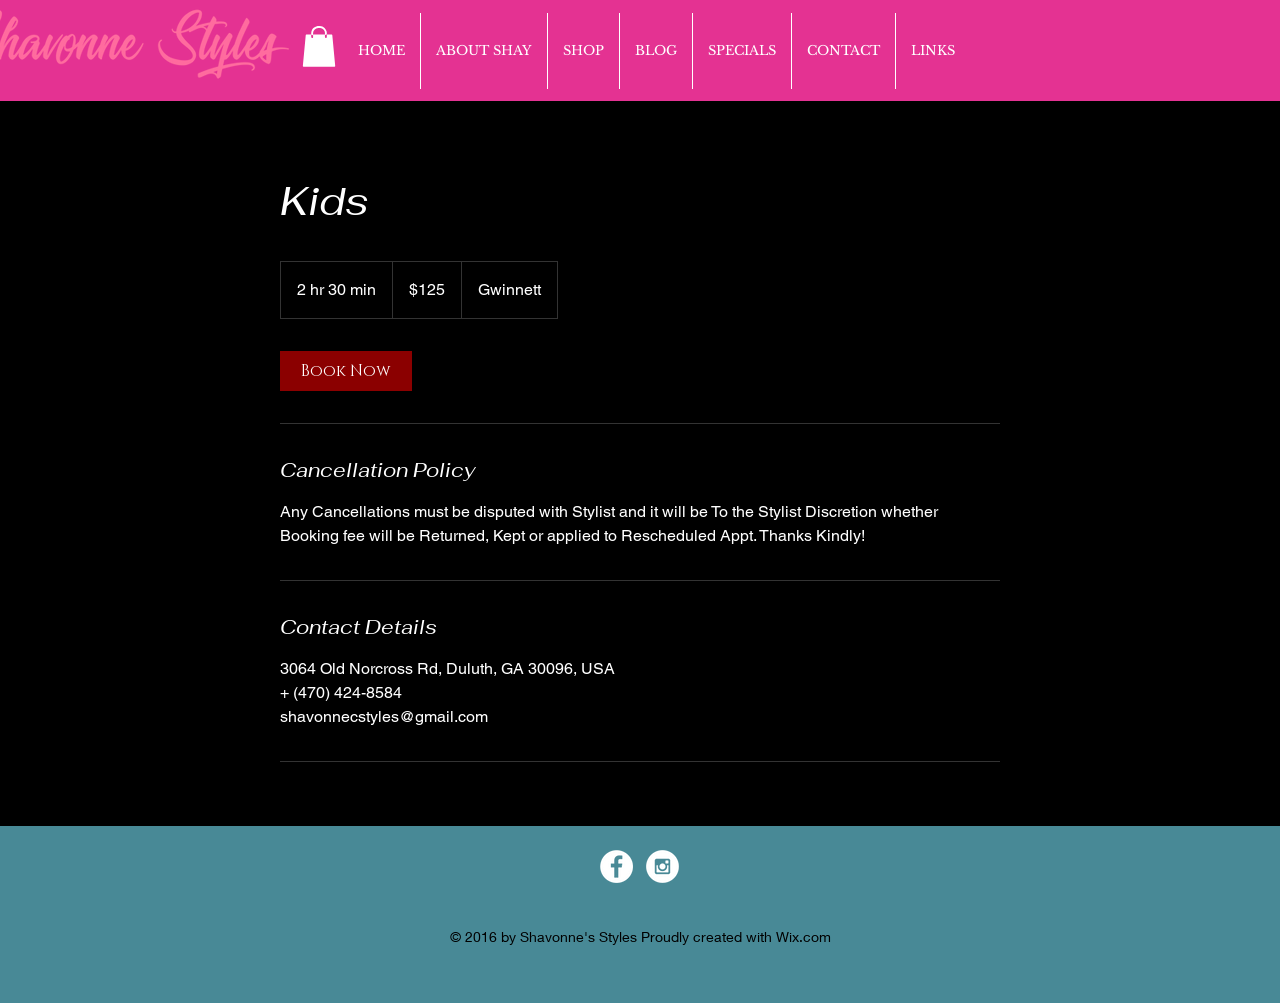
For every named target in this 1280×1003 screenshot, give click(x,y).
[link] (346, 371)
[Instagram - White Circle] (662, 866)
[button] (319, 46)
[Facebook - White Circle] (616, 866)
